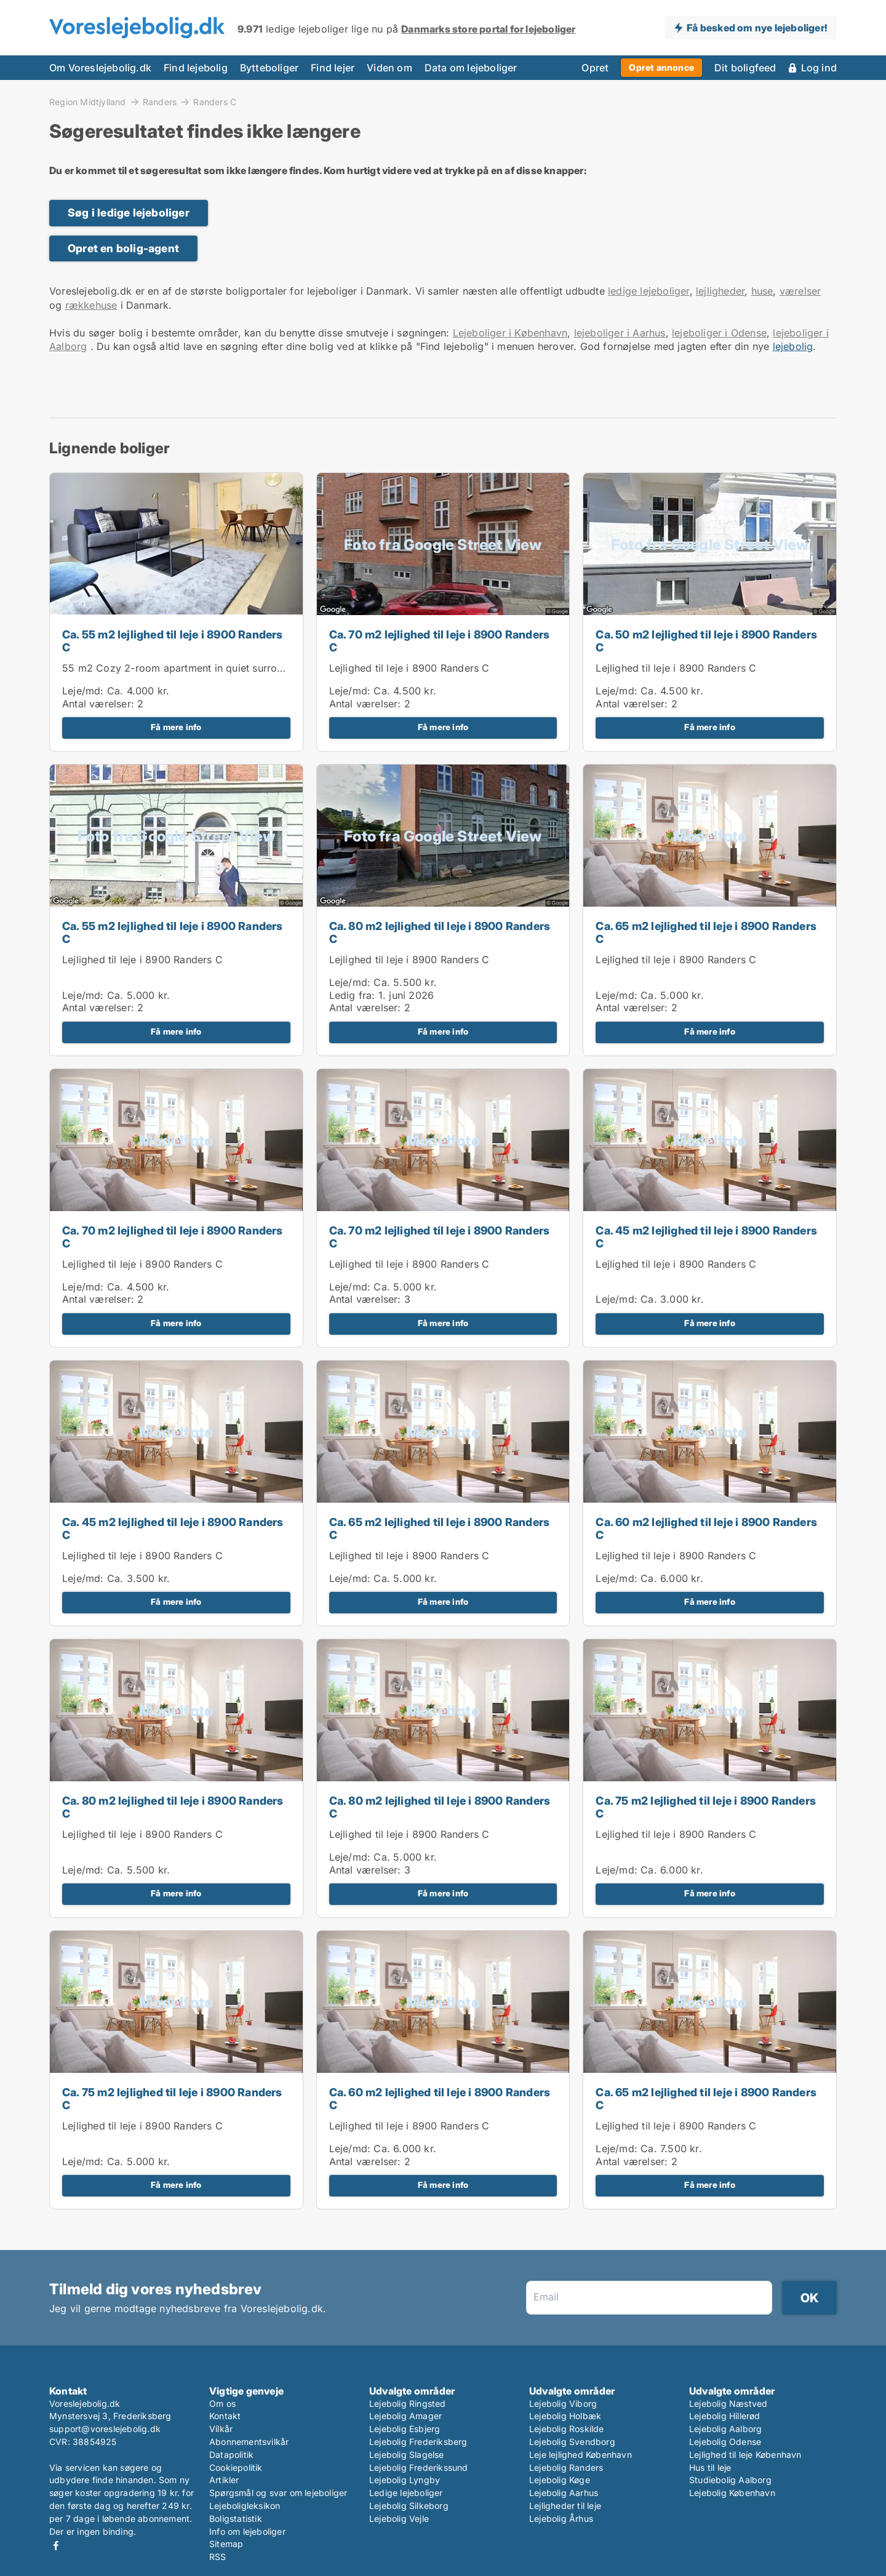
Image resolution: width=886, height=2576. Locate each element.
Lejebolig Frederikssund (418, 2467)
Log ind (819, 68)
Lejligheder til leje (565, 2505)
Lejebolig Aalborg (725, 2428)
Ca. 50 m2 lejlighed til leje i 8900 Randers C (706, 641)
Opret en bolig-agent (123, 248)
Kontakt (225, 2416)
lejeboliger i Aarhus (620, 333)
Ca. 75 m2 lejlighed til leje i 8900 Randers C (706, 1807)
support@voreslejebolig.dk (105, 2428)
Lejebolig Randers (566, 2467)
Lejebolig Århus (561, 2518)
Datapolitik (231, 2454)
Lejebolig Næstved (728, 2403)
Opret (595, 68)
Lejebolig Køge (559, 2480)
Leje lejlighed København (580, 2454)
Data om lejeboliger (471, 68)
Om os (222, 2403)
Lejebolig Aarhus (563, 2492)
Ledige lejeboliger (406, 2492)
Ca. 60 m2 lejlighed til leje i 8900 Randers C (706, 1528)
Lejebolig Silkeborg (409, 2505)
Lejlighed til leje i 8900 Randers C (409, 668)
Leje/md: (84, 691)
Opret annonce (661, 67)
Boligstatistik (235, 2518)
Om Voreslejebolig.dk (100, 68)
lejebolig (793, 346)
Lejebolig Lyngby (404, 2480)
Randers (160, 101)
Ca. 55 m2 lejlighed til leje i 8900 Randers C (172, 641)
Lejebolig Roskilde (566, 2428)
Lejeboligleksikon (244, 2505)
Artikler (224, 2480)
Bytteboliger (269, 68)
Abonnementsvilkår (249, 2441)
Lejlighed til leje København (745, 2454)
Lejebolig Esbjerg (404, 2428)
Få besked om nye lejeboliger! (757, 28)
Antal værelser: (98, 704)
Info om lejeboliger (247, 2531)
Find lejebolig (196, 68)
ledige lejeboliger (649, 291)
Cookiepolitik (236, 2467)
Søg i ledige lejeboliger (129, 212)
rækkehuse (91, 305)
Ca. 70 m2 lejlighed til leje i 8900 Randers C (439, 641)
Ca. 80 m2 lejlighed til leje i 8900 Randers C (440, 932)
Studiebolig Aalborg (730, 2480)
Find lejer (332, 68)
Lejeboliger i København (510, 333)
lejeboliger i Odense (719, 333)
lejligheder (720, 291)
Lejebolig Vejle (399, 2518)
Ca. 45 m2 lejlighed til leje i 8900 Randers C (706, 1237)
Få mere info (176, 727)
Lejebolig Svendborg (572, 2441)
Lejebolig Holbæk (565, 2416)
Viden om (389, 68)
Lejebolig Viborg (563, 2403)
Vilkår (221, 2428)
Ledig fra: (352, 995)
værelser (800, 291)
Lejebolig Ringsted (407, 2403)
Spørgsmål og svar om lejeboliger (278, 2492)
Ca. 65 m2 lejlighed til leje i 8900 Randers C (706, 932)
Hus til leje (710, 2467)
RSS (217, 2556)
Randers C (214, 102)
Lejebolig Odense (725, 2441)
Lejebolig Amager (405, 2416)
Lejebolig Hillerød (724, 2416)
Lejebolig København (732, 2492)
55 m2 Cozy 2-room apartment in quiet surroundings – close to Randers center (250, 668)
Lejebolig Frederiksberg (418, 2441)
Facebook (56, 2545)
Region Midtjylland (87, 101)
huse (762, 291)
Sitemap (226, 2543)
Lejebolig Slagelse (406, 2454)
